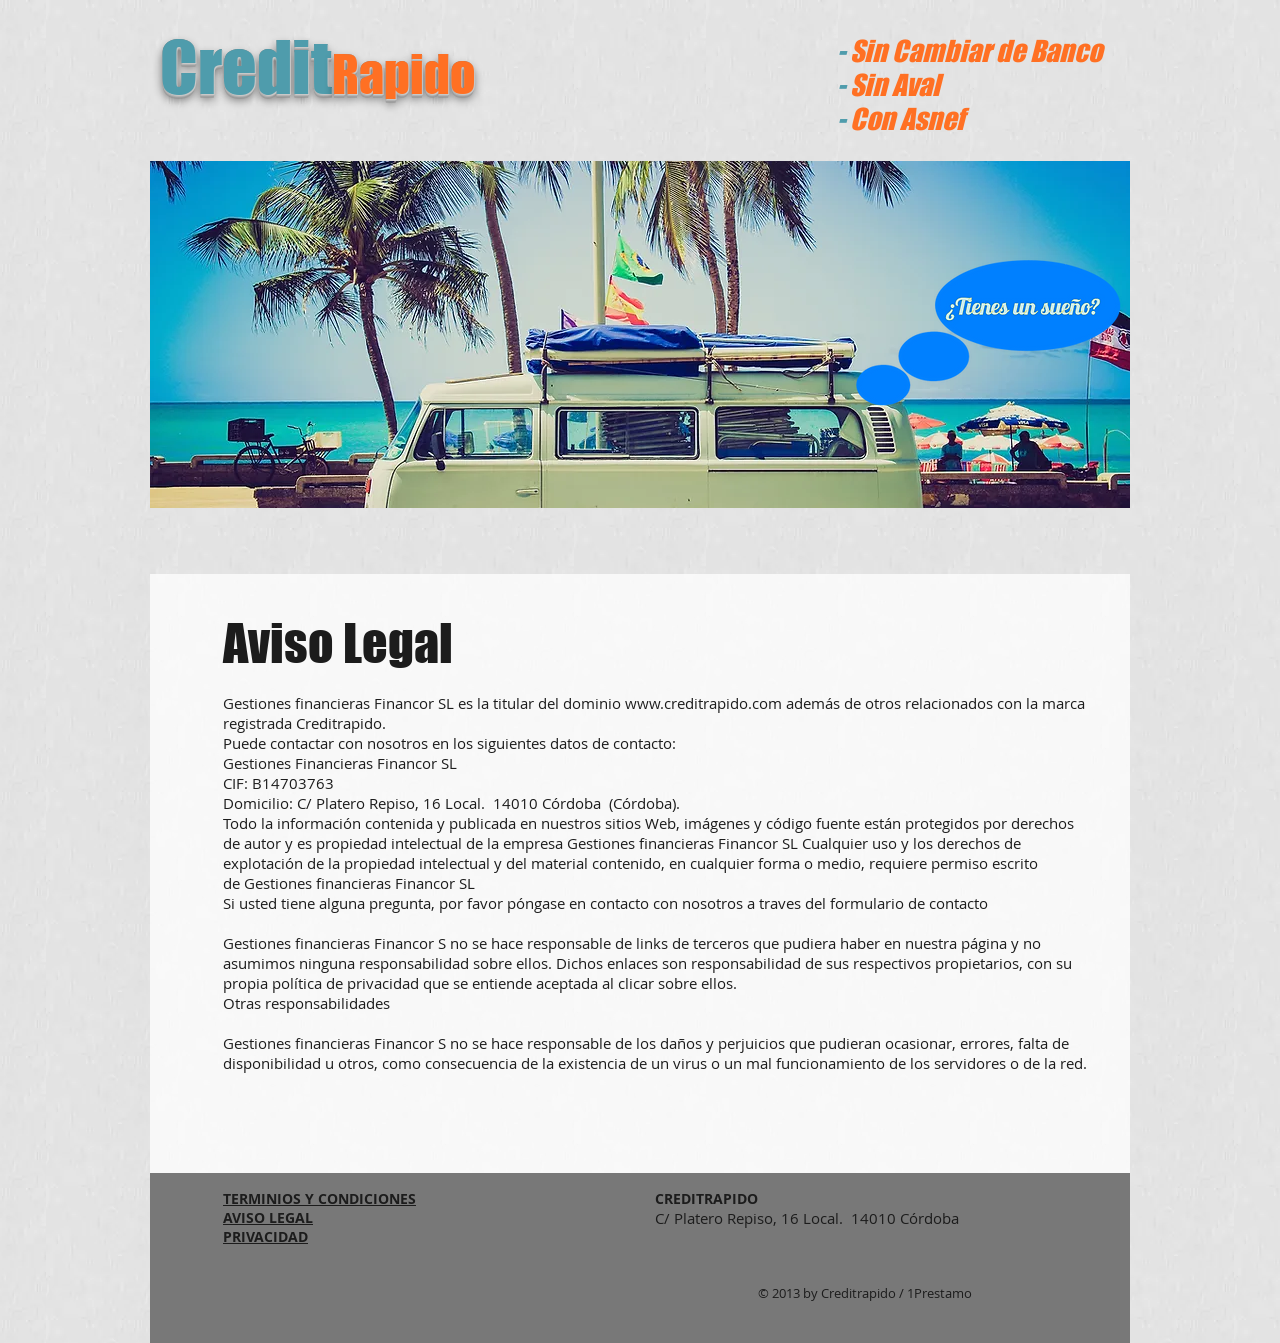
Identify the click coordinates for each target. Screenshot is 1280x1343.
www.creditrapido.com (703, 703)
